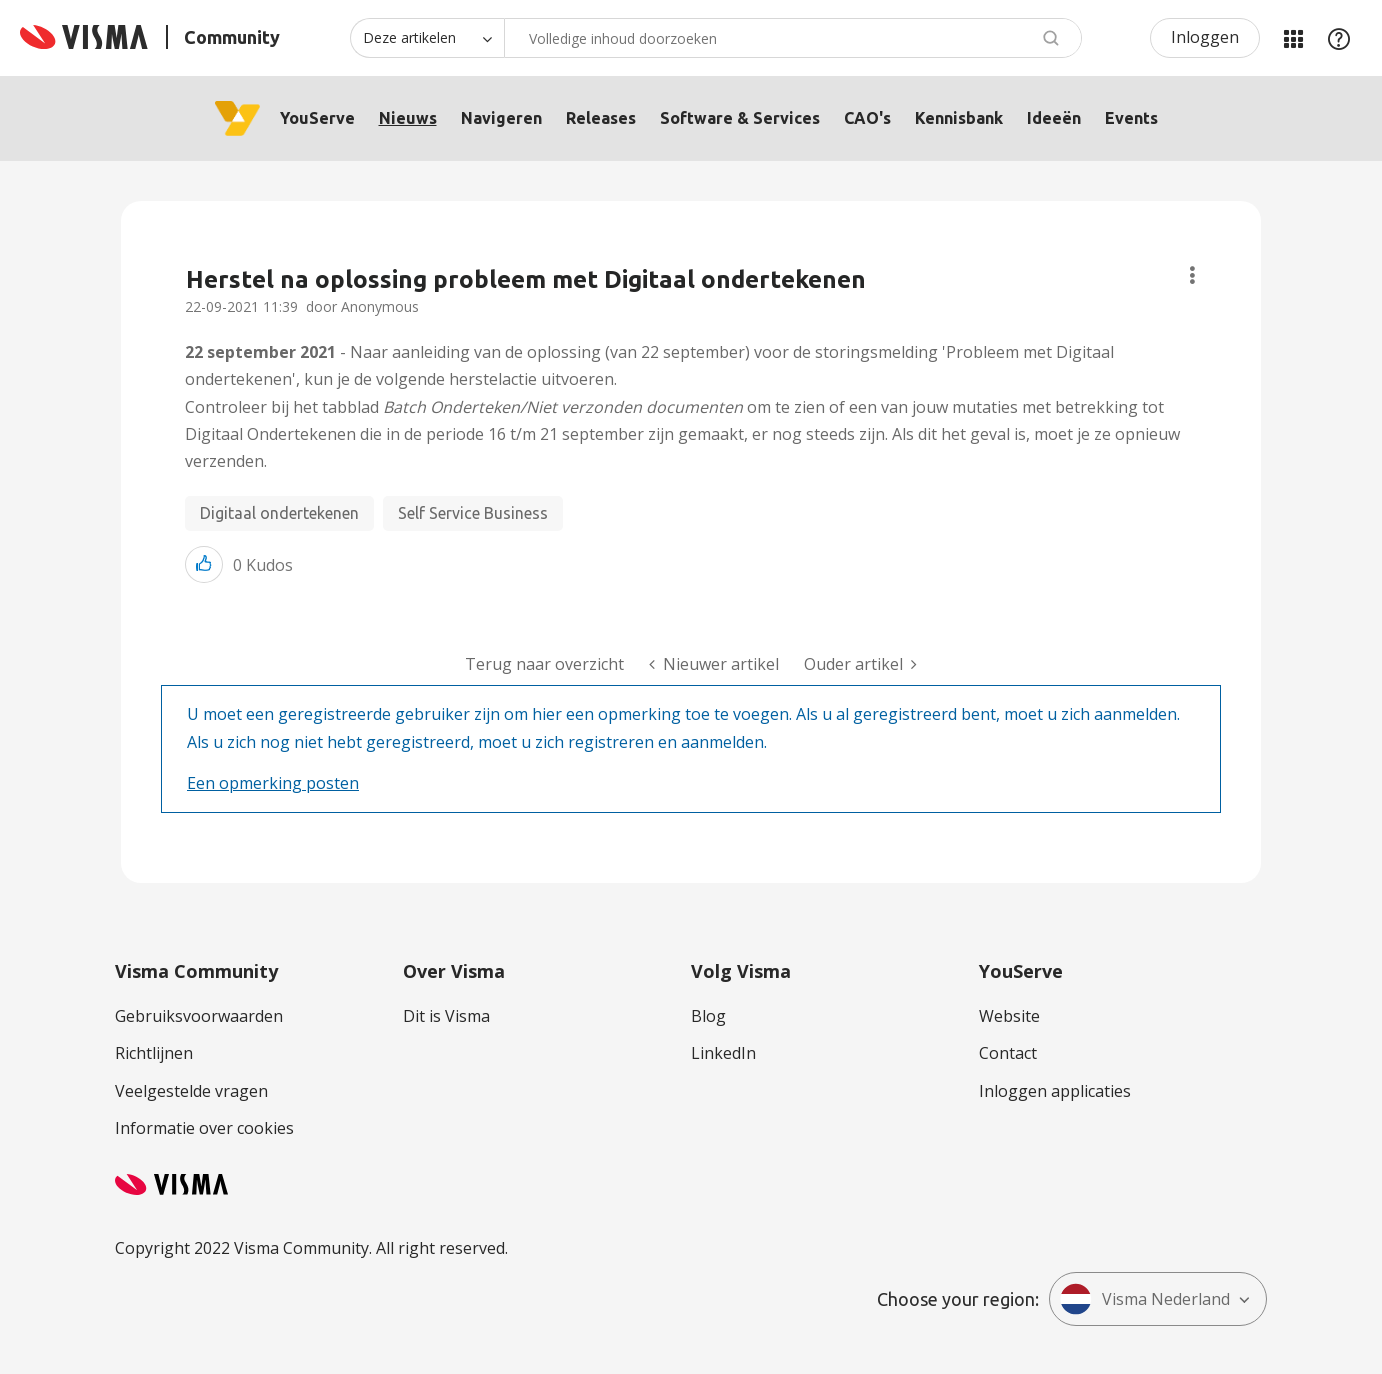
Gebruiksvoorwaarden (199, 1016)
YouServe (317, 118)
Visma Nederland (1145, 1299)
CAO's (867, 118)
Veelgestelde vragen (191, 1091)
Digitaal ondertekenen (279, 513)
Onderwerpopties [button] (1192, 275)
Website (1009, 1016)
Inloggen (1205, 37)
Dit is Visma (446, 1016)
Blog (708, 1016)
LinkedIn (723, 1053)
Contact (1008, 1053)
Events (1131, 118)
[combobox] (793, 38)
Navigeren (501, 118)
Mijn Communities (1293, 38)
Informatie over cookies (204, 1128)
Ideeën (1054, 118)
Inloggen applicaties (1055, 1091)
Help (1339, 38)
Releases (601, 118)
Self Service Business (473, 513)
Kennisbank (959, 118)
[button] (204, 564)
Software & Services (740, 118)
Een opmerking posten (273, 783)
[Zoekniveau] (427, 38)
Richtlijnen (154, 1053)
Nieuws (408, 118)
